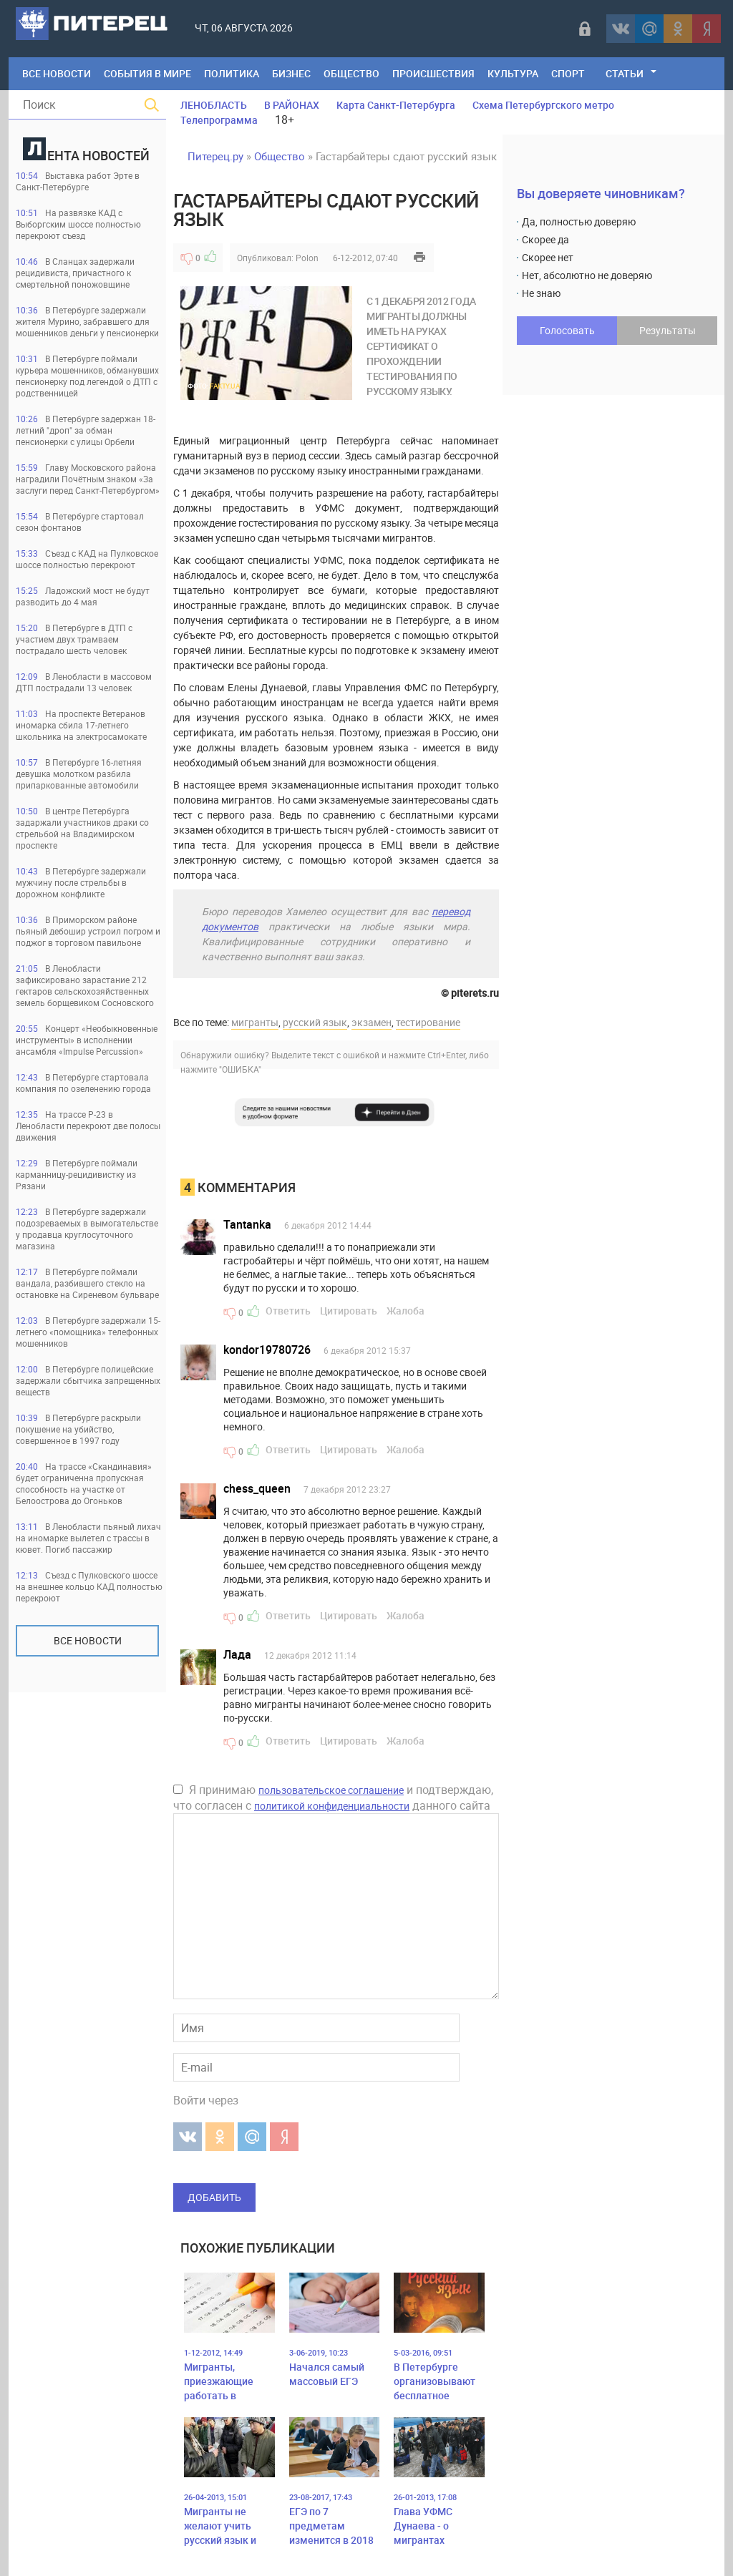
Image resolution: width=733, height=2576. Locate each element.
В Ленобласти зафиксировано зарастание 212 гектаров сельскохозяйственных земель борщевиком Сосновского (85, 985)
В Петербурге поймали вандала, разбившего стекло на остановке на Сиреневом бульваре (87, 1283)
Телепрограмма (219, 120)
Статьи (625, 73)
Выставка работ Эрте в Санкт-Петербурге (78, 181)
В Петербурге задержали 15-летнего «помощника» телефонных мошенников (88, 1331)
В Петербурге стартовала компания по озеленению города (83, 1082)
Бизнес (291, 73)
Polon (307, 257)
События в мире (147, 73)
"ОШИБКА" (240, 1069)
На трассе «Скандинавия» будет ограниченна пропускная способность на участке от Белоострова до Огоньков (84, 1483)
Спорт (568, 73)
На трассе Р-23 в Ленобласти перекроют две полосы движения (88, 1125)
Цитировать (348, 1310)
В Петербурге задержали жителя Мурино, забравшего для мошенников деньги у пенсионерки (87, 321)
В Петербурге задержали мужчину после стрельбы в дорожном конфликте (81, 882)
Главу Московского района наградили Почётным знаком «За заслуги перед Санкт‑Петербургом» (88, 479)
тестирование (428, 1022)
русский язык (315, 1022)
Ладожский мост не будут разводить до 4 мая (83, 596)
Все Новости (56, 73)
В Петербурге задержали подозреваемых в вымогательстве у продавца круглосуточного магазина (87, 1229)
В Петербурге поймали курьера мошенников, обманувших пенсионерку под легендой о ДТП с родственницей (87, 376)
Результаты (667, 330)
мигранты (254, 1022)
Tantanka (247, 1224)
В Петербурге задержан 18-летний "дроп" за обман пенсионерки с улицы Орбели (85, 430)
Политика (231, 73)
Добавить (214, 2197)
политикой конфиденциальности (331, 1806)
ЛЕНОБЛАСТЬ (213, 105)
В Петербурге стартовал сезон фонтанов (80, 521)
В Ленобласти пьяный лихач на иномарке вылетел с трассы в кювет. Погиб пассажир (88, 1538)
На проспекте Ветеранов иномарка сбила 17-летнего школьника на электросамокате (81, 725)
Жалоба (405, 1310)
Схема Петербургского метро (543, 105)
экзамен (371, 1022)
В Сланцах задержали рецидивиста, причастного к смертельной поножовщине (75, 272)
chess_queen (257, 1488)
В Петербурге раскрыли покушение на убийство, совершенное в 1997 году (78, 1429)
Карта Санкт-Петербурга (395, 105)
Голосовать (567, 330)
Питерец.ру (215, 156)
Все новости (88, 1640)
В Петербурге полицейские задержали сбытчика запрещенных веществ (88, 1380)
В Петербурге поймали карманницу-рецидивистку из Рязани (76, 1174)
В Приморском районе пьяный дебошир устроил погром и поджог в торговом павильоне (88, 931)
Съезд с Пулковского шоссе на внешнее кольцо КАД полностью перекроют (89, 1586)
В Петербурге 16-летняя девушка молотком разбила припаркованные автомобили (79, 773)
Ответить (288, 1310)
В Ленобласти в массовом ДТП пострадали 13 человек (84, 681)
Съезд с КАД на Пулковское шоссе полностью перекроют (87, 558)
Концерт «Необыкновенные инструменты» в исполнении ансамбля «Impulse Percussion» (86, 1040)
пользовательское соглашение (331, 1790)
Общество (351, 73)
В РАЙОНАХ (291, 105)
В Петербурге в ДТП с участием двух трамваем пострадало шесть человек (74, 639)
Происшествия (433, 73)
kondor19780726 (267, 1349)
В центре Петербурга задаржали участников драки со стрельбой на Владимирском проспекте (82, 828)
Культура (512, 73)
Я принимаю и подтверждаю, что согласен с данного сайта (333, 1797)
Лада (237, 1654)
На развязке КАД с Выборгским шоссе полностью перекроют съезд (78, 224)
